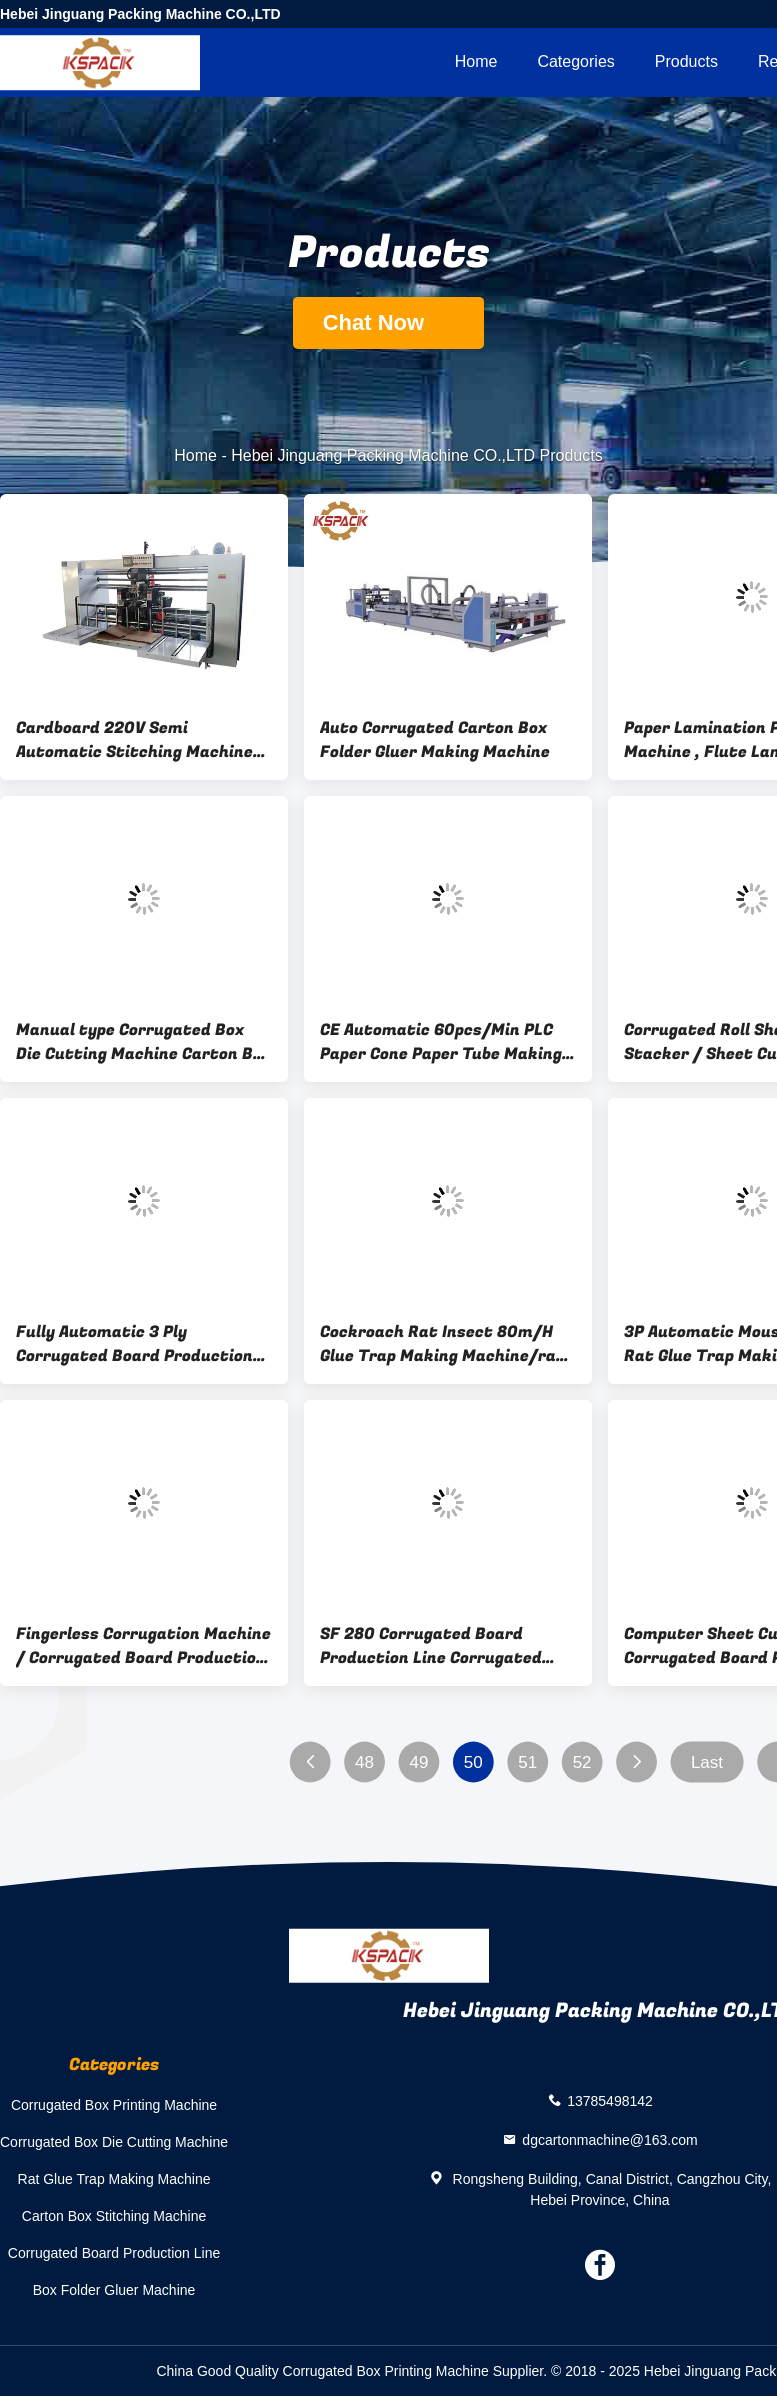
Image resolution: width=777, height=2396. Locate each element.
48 (364, 1762)
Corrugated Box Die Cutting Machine (114, 2142)
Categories (575, 61)
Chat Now (389, 322)
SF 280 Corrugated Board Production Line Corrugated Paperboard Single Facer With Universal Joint (439, 1646)
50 (473, 1762)
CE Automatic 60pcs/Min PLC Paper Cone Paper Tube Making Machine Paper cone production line (445, 1042)
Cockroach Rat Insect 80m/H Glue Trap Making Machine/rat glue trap (442, 1344)
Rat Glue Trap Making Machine (114, 2179)
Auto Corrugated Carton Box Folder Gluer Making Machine (435, 740)
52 (582, 1762)
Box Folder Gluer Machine (114, 2290)
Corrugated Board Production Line (114, 2253)
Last (707, 1762)
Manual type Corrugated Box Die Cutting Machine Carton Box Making (143, 1042)
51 (527, 1762)
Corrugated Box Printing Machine (114, 2105)
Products (686, 61)
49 (418, 1762)
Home (476, 61)
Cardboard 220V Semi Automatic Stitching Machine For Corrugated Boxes (134, 740)
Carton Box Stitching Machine (114, 2216)
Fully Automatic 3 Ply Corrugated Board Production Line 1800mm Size (134, 1344)
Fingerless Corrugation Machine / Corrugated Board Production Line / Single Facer (143, 1646)
